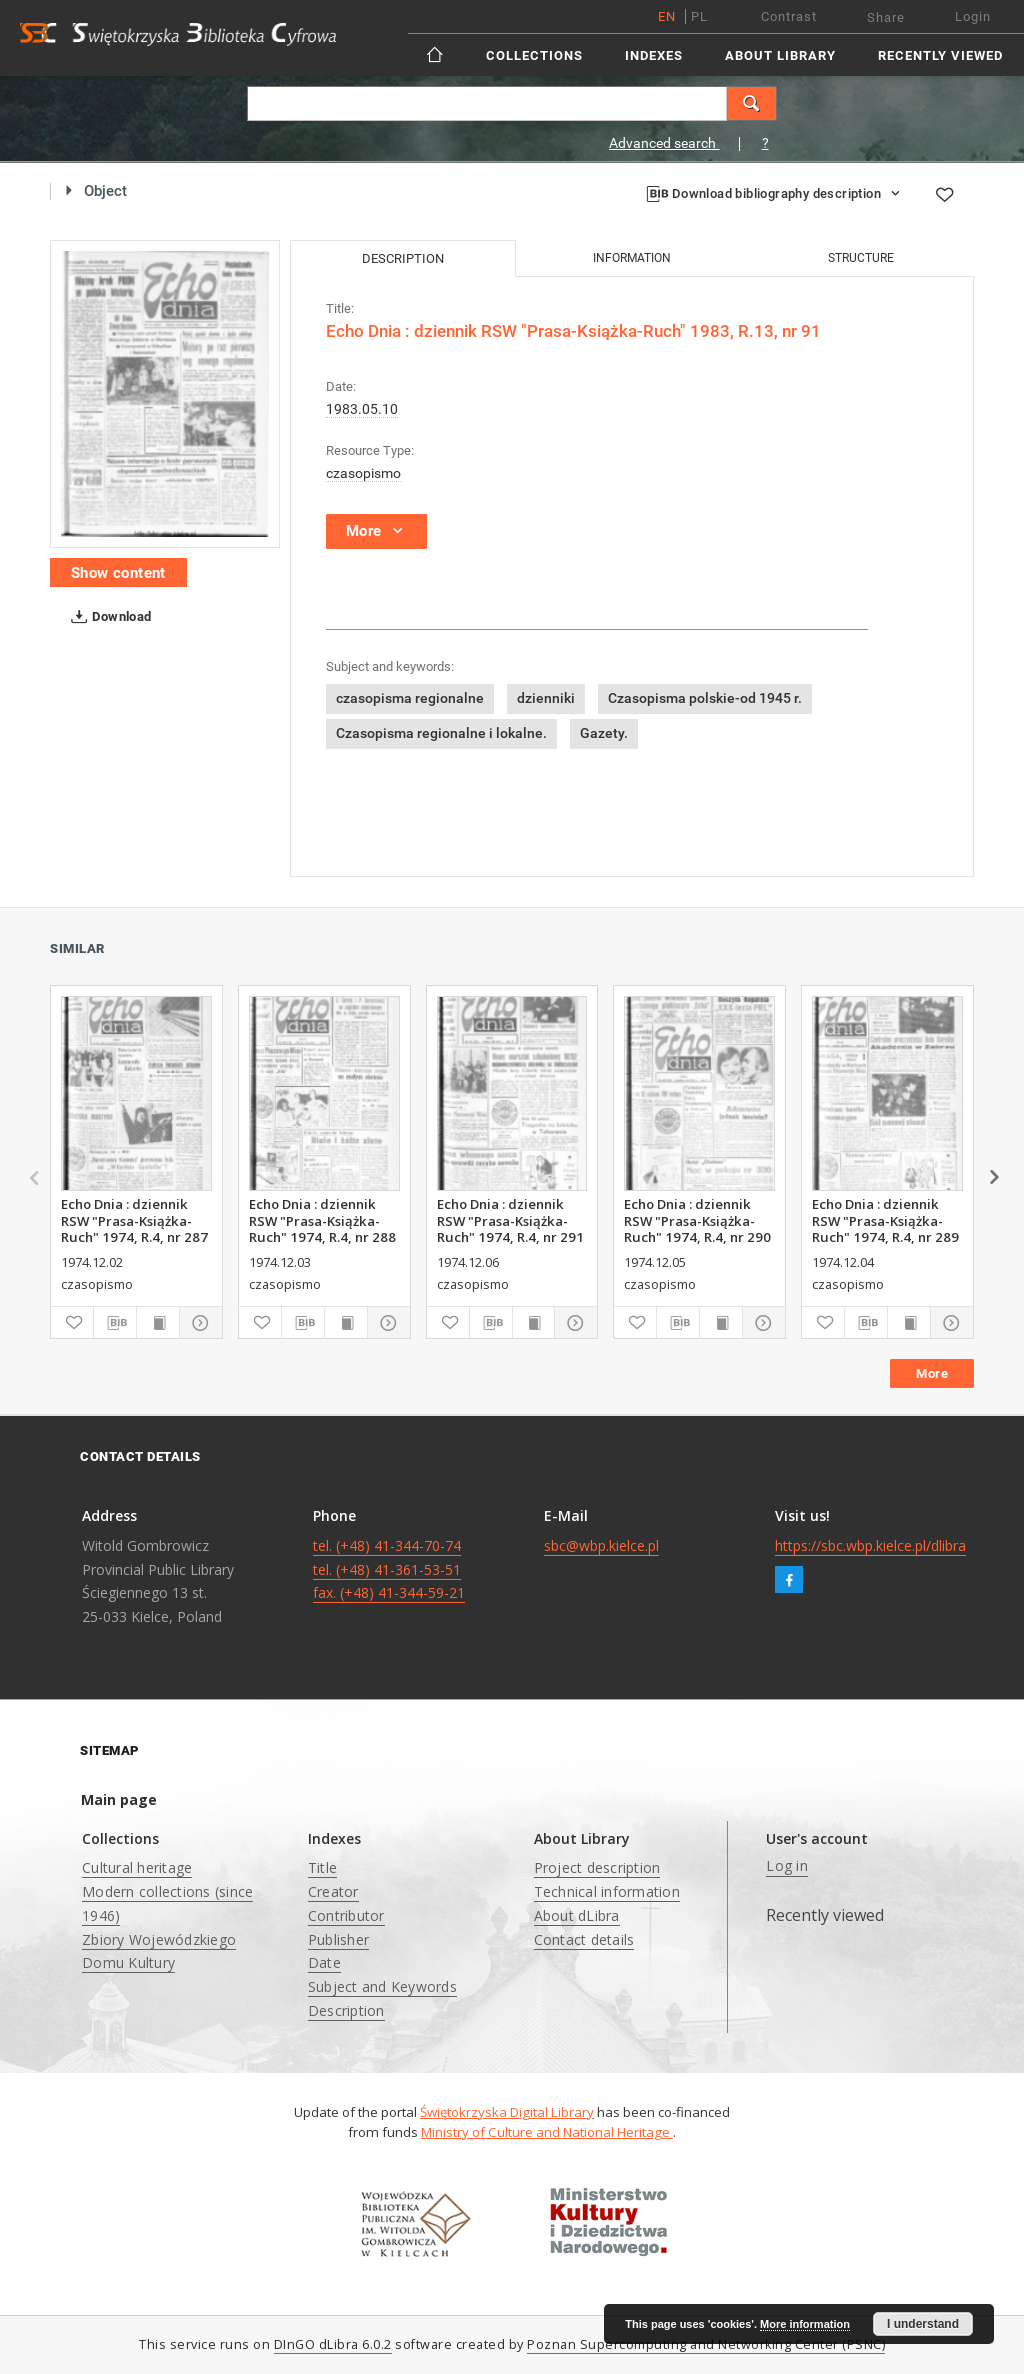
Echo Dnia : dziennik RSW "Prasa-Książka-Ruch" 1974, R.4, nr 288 (322, 1220)
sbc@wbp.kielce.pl (601, 1545)
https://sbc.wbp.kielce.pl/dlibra (870, 1545)
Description (346, 2010)
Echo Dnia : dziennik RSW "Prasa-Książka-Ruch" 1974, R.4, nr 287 (134, 1220)
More (932, 1373)
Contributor (346, 1915)
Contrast (789, 16)
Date (324, 1962)
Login (973, 16)
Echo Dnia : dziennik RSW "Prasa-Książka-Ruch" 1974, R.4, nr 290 (697, 1220)
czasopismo (363, 473)
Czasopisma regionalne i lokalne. (441, 733)
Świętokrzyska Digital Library (507, 2112)
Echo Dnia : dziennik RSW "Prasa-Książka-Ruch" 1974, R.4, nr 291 (510, 1220)
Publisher (338, 1939)
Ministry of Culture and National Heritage (547, 2132)
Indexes (654, 55)
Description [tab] (403, 258)
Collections (534, 55)
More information (805, 2324)
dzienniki (546, 698)
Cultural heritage (137, 1867)
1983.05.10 (362, 409)
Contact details (584, 1939)
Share (886, 17)
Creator (333, 1891)
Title (322, 1867)
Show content (118, 573)
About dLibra (577, 1915)
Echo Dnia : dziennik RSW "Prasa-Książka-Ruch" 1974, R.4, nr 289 (885, 1220)
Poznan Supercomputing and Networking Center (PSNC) (706, 2344)
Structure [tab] (861, 258)
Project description (597, 1867)
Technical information (607, 1891)
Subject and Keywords (382, 1986)
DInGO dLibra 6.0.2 (333, 2344)
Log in (787, 1865)
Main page (119, 1799)
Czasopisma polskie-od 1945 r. (705, 698)
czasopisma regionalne (410, 698)
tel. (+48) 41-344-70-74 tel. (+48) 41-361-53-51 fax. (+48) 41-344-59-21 (389, 1569)
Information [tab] (632, 258)
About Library (780, 55)
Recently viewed (940, 55)
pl (699, 16)
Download (107, 617)
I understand (923, 2324)
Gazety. (604, 733)
